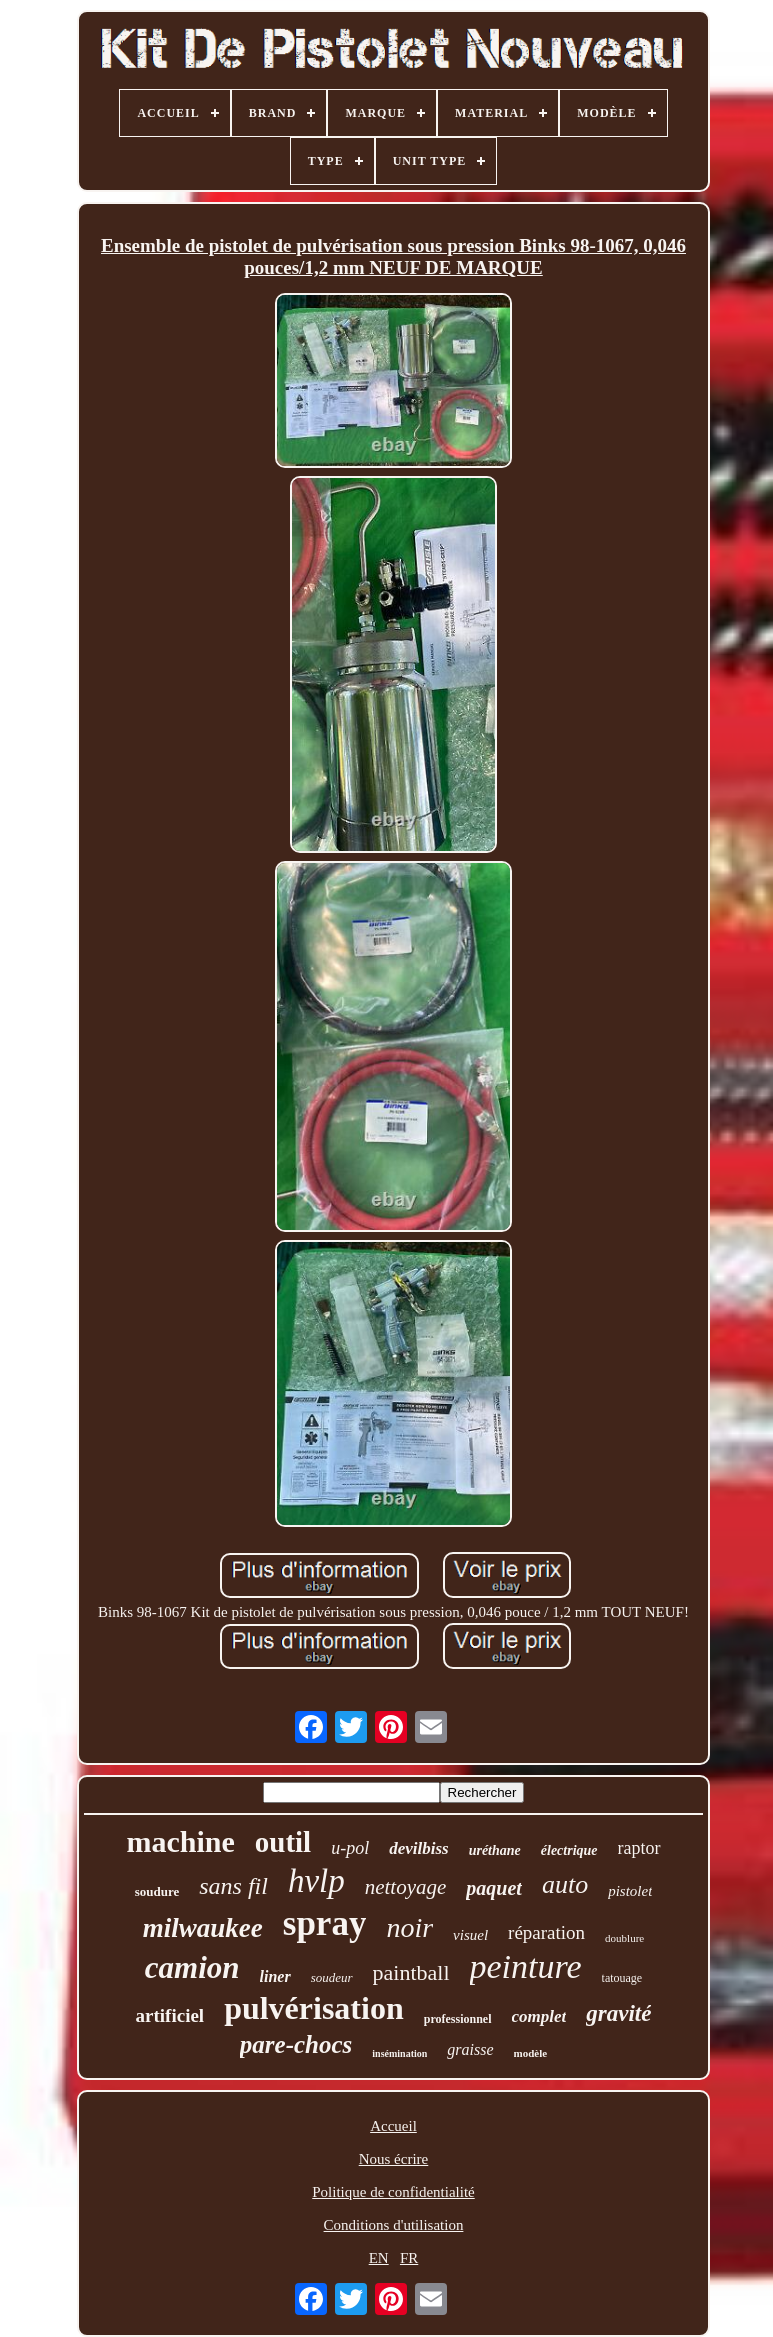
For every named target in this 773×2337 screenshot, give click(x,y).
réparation (546, 1932)
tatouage (622, 1978)
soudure (157, 1891)
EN (379, 2258)
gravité (618, 2013)
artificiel (170, 2015)
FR (409, 2258)
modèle (531, 2053)
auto (565, 1884)
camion (192, 1967)
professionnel (458, 2019)
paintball (411, 1972)
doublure (624, 1938)
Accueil (393, 2126)
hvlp (316, 1881)
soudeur (332, 1977)
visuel (470, 1935)
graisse (470, 2049)
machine (180, 1841)
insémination (399, 2053)
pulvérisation (314, 2008)
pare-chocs (296, 2044)
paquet (494, 1888)
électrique (569, 1850)
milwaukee (203, 1928)
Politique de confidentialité (393, 2192)
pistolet (630, 1891)
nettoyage (406, 1887)
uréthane (495, 1850)
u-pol (350, 1848)
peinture (526, 1966)
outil (283, 1842)
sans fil (233, 1886)
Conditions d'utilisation (394, 2225)
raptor (639, 1848)
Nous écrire (394, 2159)
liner (275, 1976)
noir (409, 1927)
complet (539, 2016)
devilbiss (419, 1848)
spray (325, 1923)
